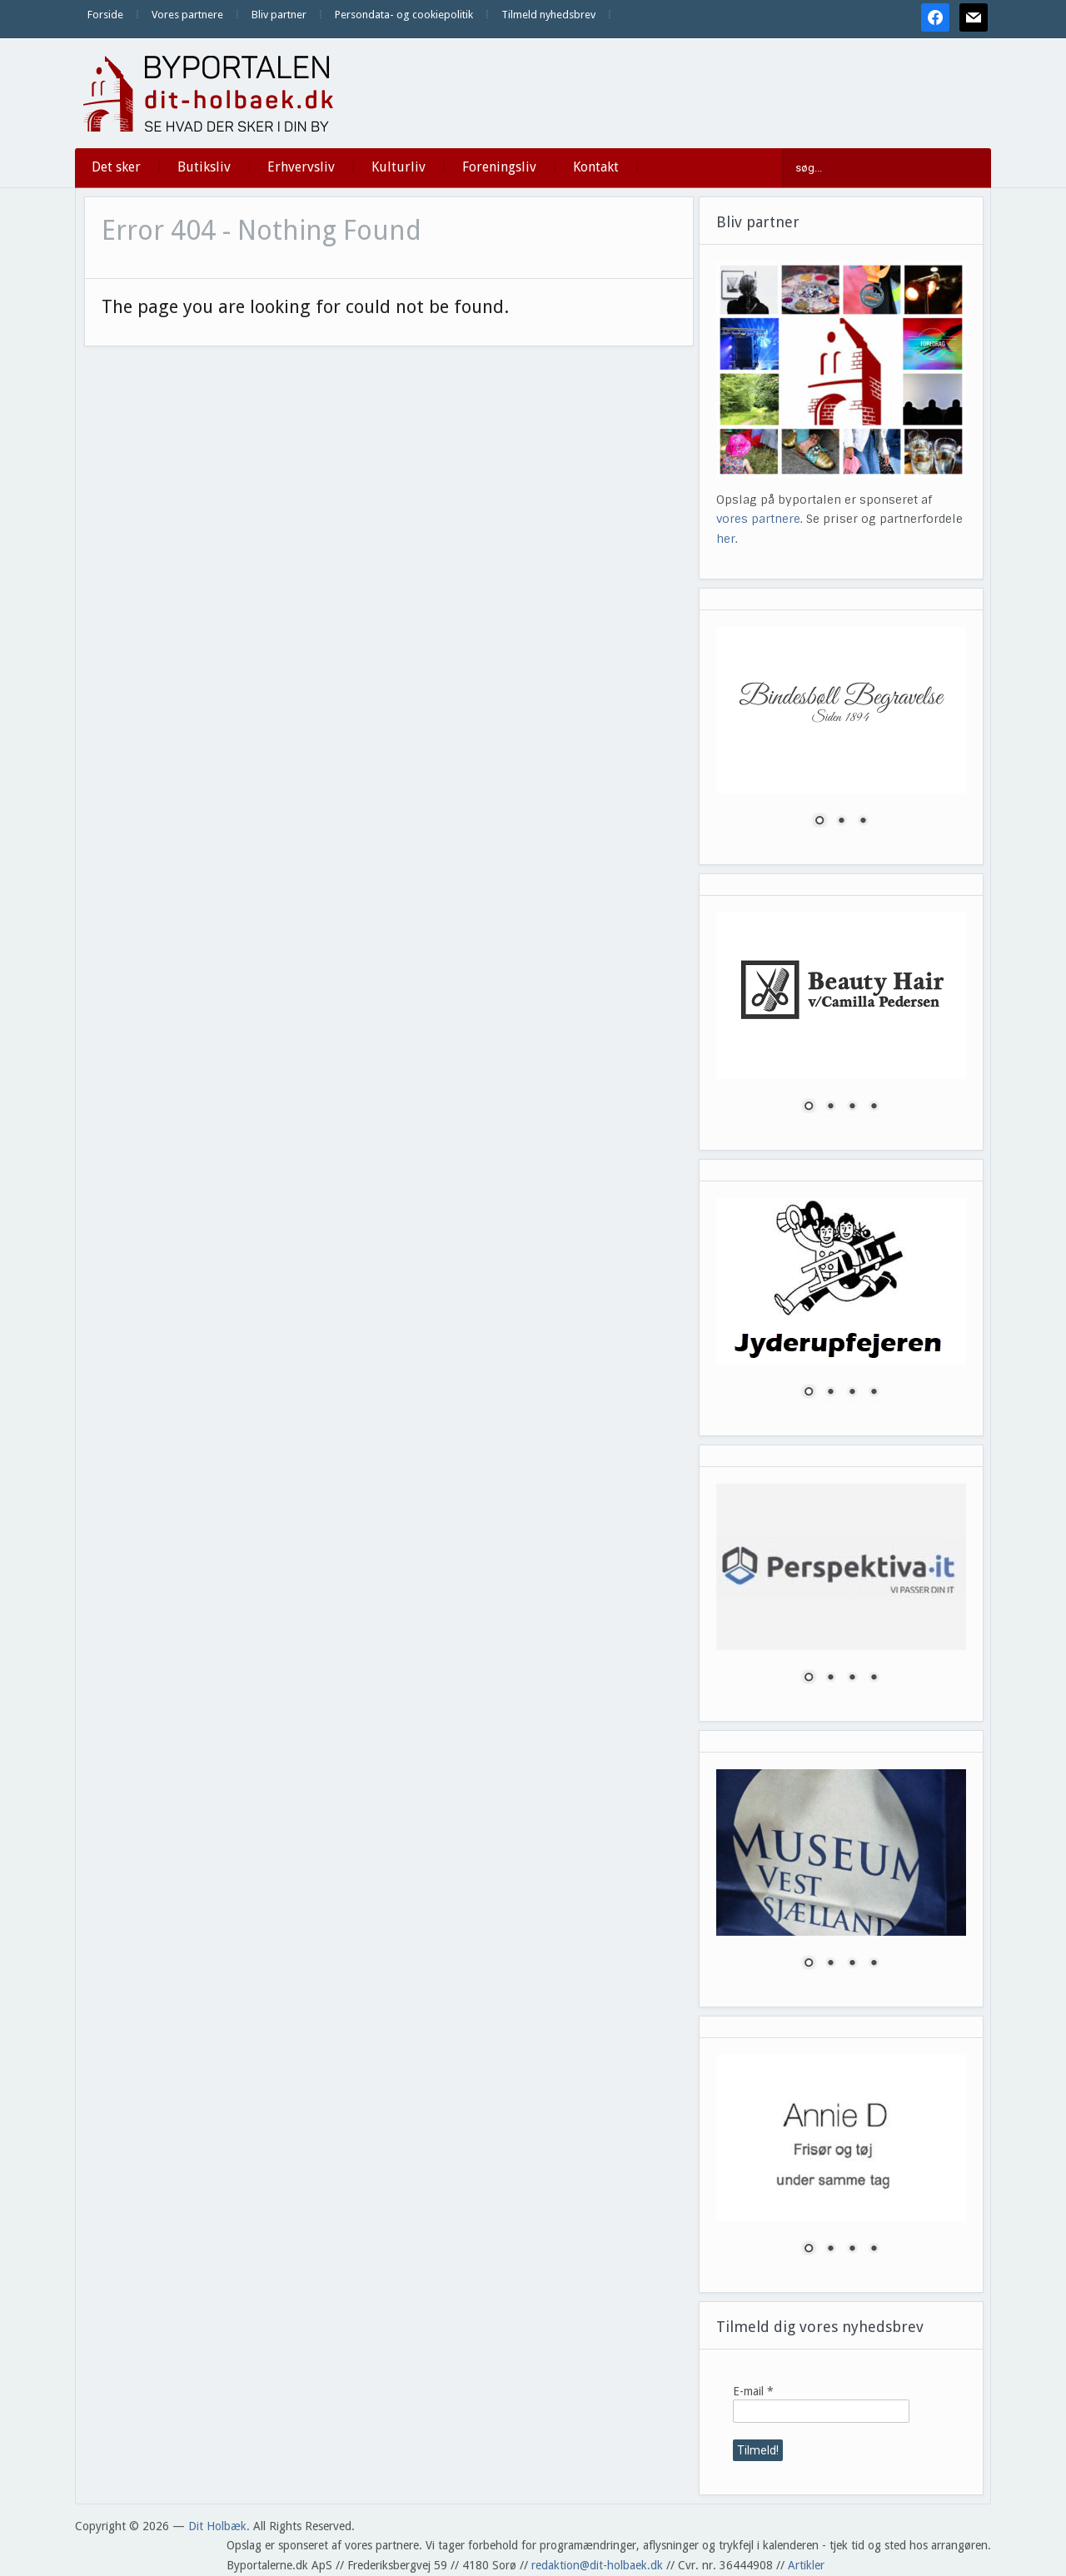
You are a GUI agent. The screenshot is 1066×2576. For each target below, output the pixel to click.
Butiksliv (204, 167)
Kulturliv (398, 167)
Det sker (116, 167)
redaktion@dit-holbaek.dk (597, 2565)
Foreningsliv (499, 167)
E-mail (753, 2391)
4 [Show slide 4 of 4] (873, 1107)
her (725, 538)
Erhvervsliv (301, 167)
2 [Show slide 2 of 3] (841, 822)
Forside (105, 14)
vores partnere (758, 518)
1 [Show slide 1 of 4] (809, 1107)
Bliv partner (279, 14)
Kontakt (596, 167)
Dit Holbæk (217, 2526)
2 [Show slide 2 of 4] (830, 1107)
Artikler (806, 2565)
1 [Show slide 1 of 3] (819, 822)
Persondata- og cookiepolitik (404, 14)
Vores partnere (187, 14)
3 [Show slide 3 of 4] (852, 1107)
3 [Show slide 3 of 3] (863, 822)
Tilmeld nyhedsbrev (548, 14)
